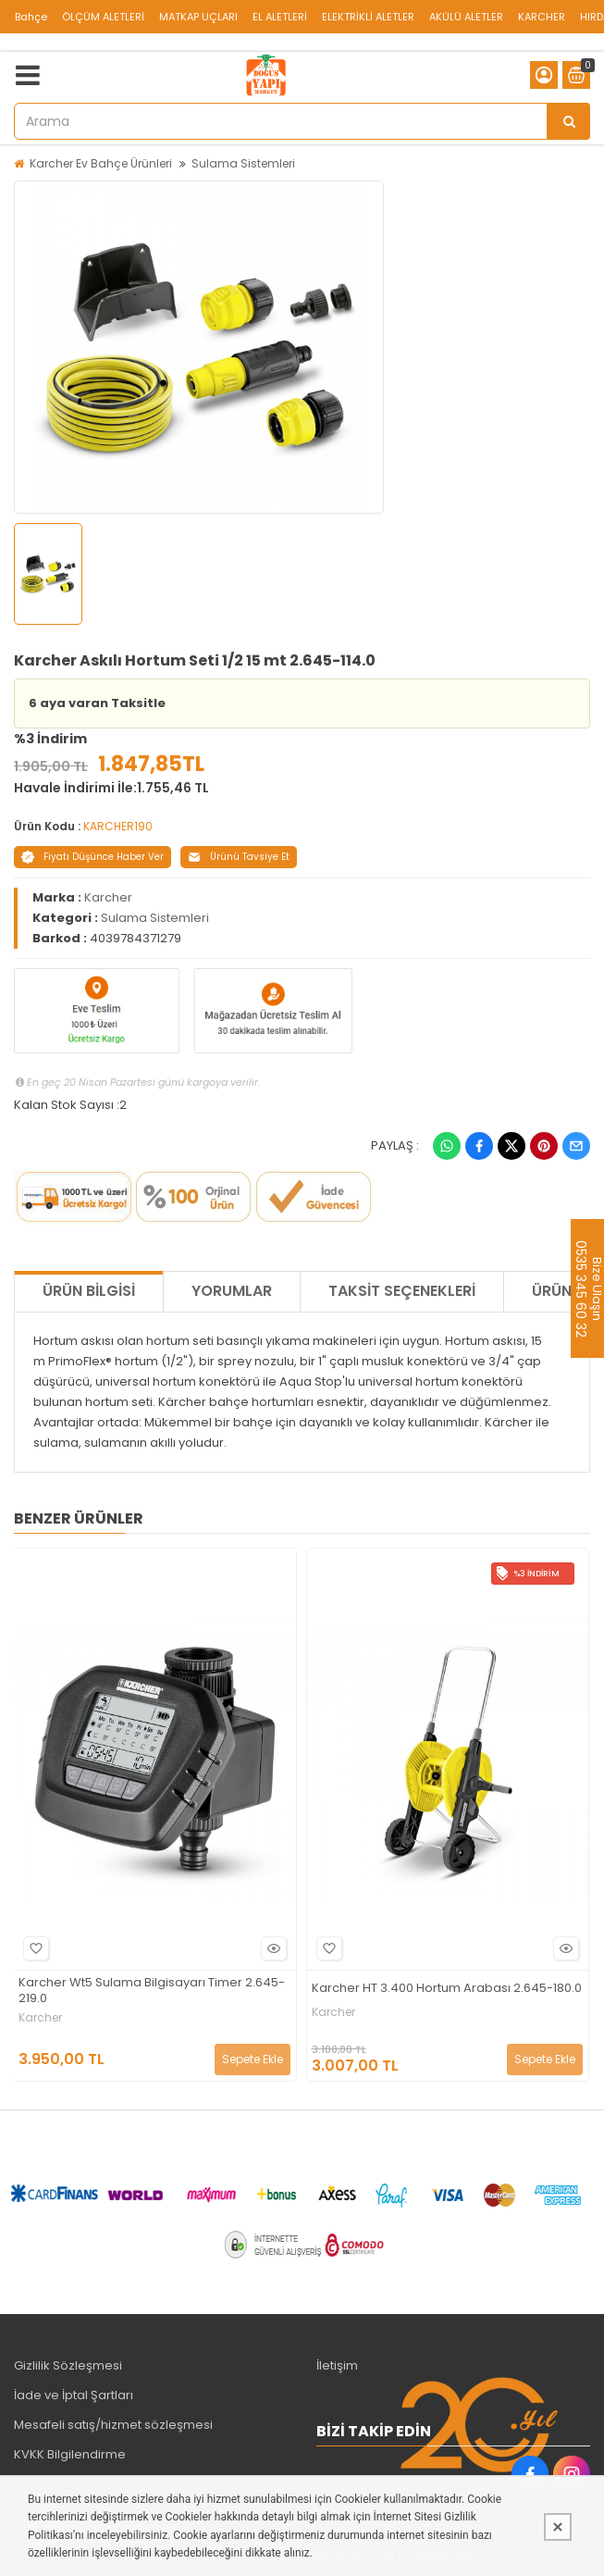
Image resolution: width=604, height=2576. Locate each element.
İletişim (337, 2365)
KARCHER (541, 16)
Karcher (108, 897)
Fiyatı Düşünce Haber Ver (92, 857)
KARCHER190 (118, 826)
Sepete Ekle (252, 2059)
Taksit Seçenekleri (401, 1290)
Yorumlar (231, 1290)
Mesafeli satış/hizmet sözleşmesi (113, 2424)
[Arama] (569, 121)
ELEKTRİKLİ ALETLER (368, 16)
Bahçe (31, 16)
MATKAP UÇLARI (198, 16)
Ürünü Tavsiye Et (239, 857)
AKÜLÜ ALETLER (466, 16)
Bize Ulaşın (596, 1288)
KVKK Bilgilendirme (70, 2454)
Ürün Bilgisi (89, 1290)
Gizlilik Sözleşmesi (68, 2365)
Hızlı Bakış (271, 1949)
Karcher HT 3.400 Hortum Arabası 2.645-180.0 (447, 1989)
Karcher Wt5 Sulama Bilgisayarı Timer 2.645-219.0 (151, 1991)
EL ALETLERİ (280, 16)
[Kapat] (558, 2527)
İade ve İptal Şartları (73, 2395)
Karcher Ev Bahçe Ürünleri (101, 163)
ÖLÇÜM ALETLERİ (103, 16)
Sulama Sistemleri (243, 163)
